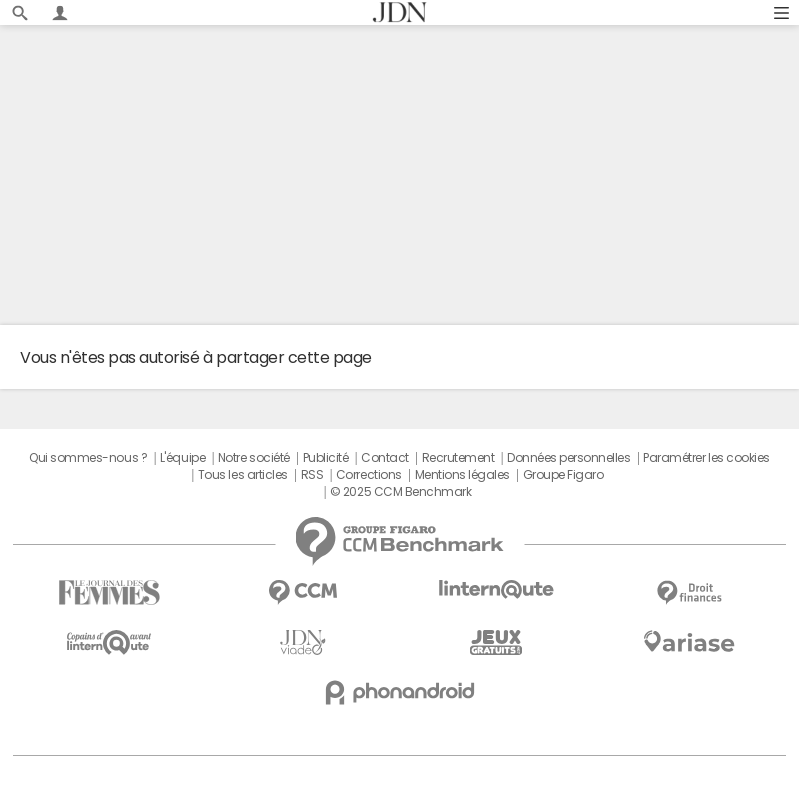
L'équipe (182, 458)
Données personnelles (568, 458)
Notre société (254, 458)
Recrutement (458, 458)
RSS (312, 475)
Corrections (369, 475)
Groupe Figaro (563, 475)
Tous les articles (243, 475)
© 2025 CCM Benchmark (400, 492)
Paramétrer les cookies (706, 458)
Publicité (326, 458)
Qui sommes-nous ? (88, 458)
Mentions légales (462, 475)
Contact (385, 458)
